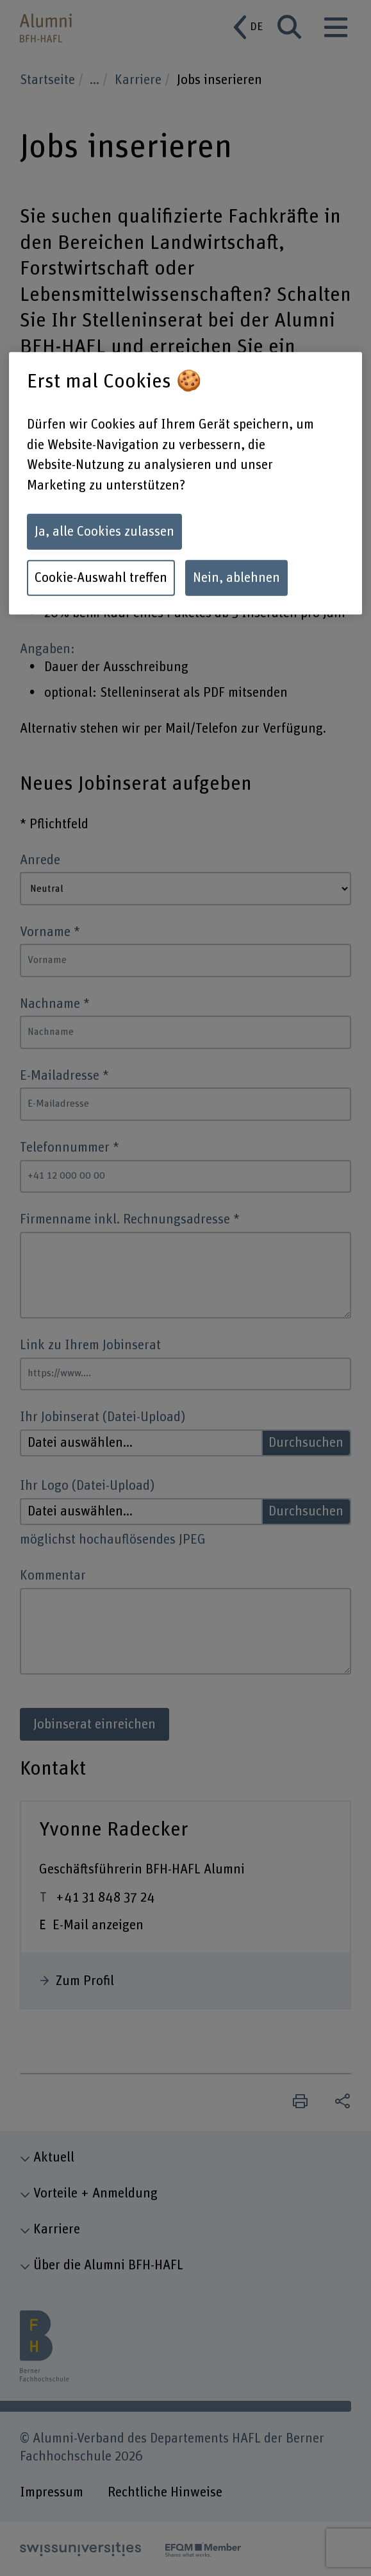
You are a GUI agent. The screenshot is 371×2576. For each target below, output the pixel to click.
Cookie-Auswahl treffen (101, 577)
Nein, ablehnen (236, 577)
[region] (185, 483)
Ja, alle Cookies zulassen (104, 531)
